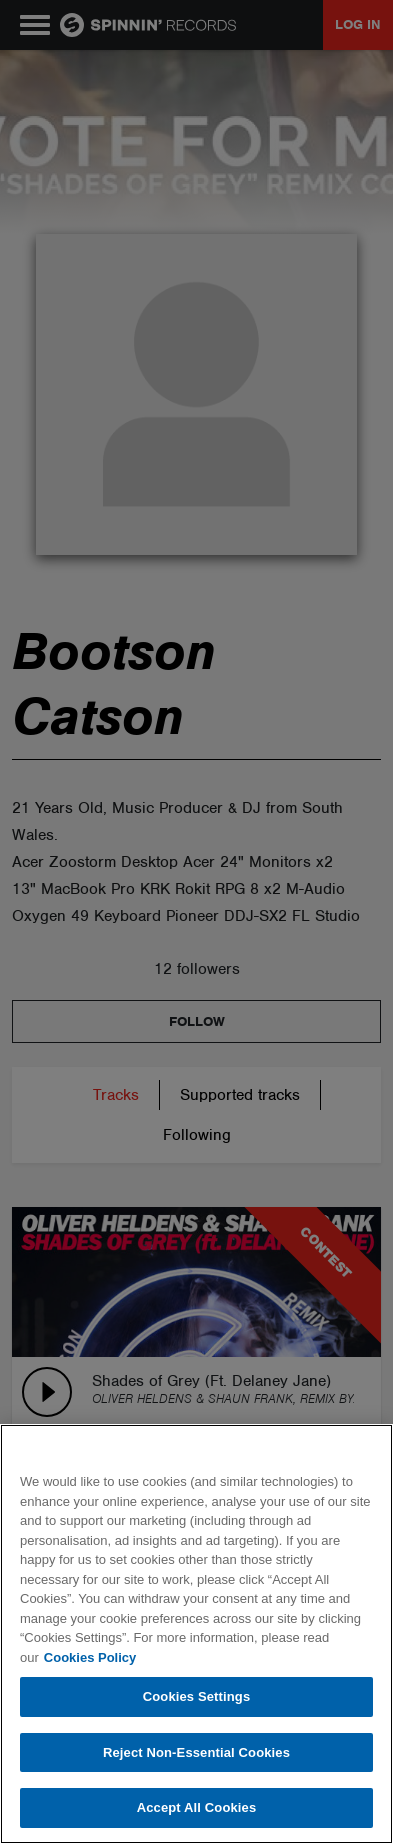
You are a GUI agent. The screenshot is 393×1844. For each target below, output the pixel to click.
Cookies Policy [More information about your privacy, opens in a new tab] (90, 1657)
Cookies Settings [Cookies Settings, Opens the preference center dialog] (197, 1696)
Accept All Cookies (197, 1807)
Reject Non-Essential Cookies (196, 1752)
